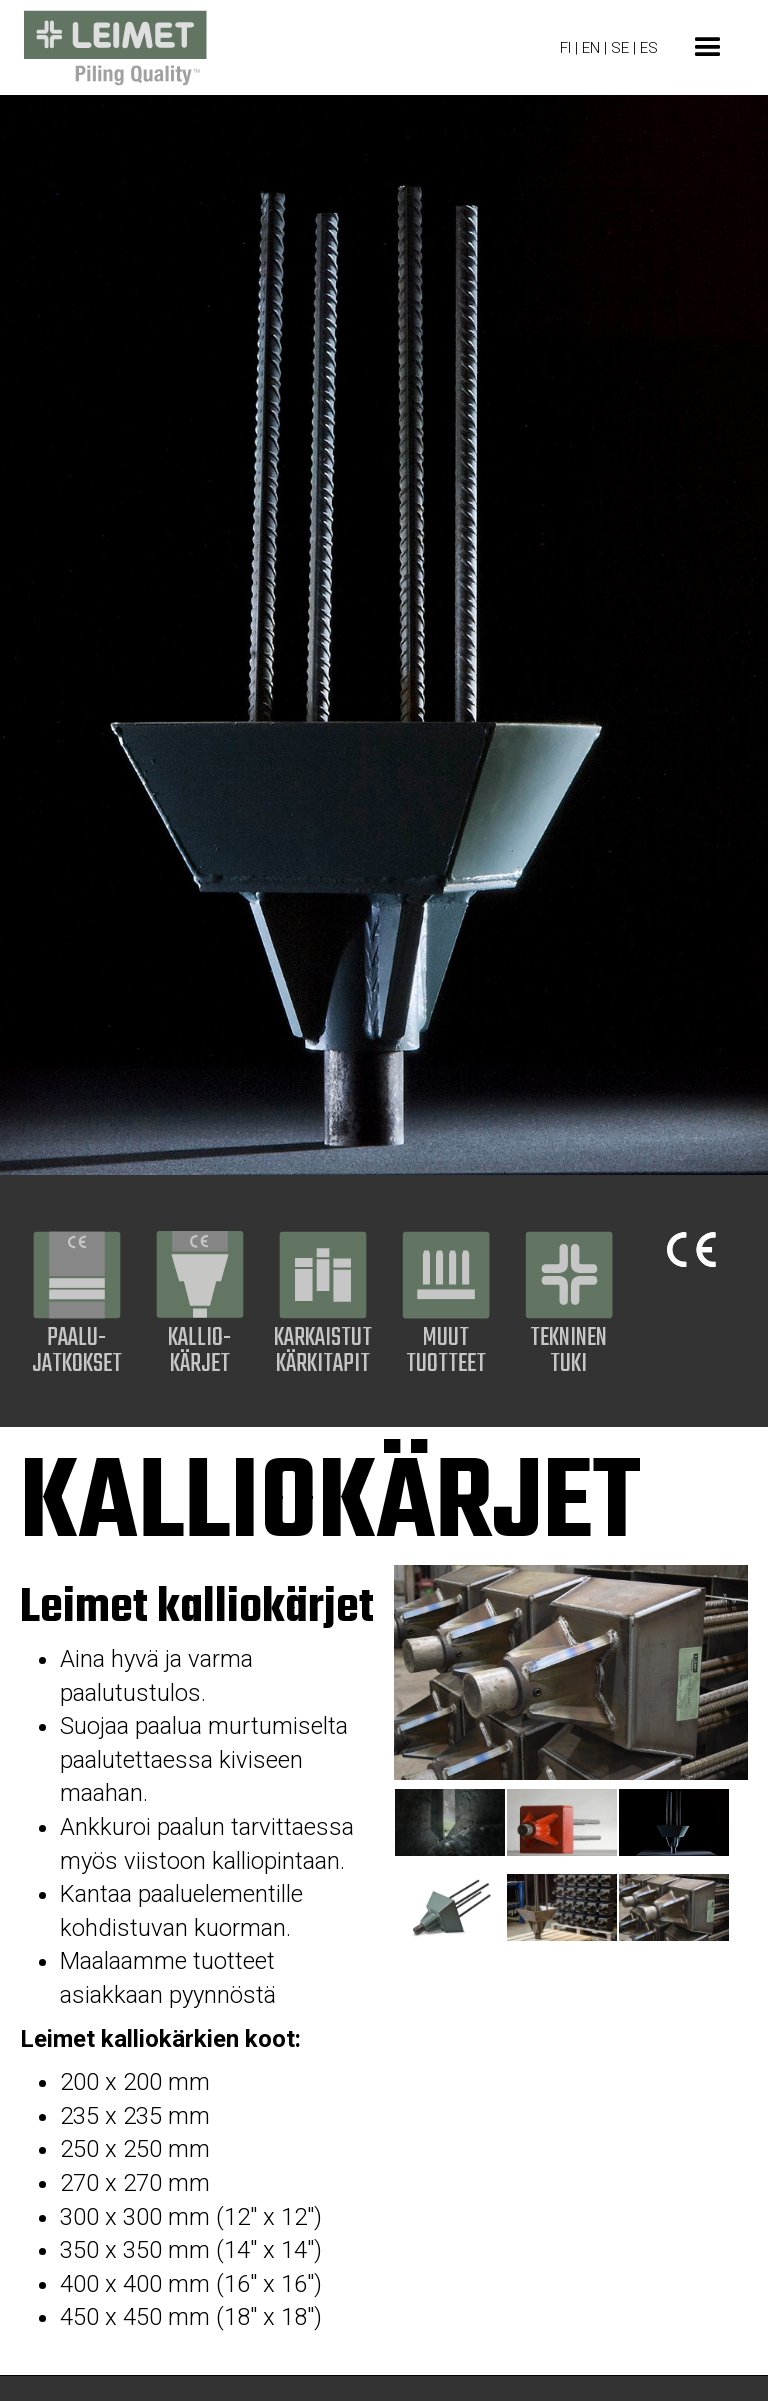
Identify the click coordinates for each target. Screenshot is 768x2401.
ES (649, 48)
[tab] (450, 1822)
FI (565, 48)
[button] (708, 48)
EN (593, 48)
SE (620, 48)
